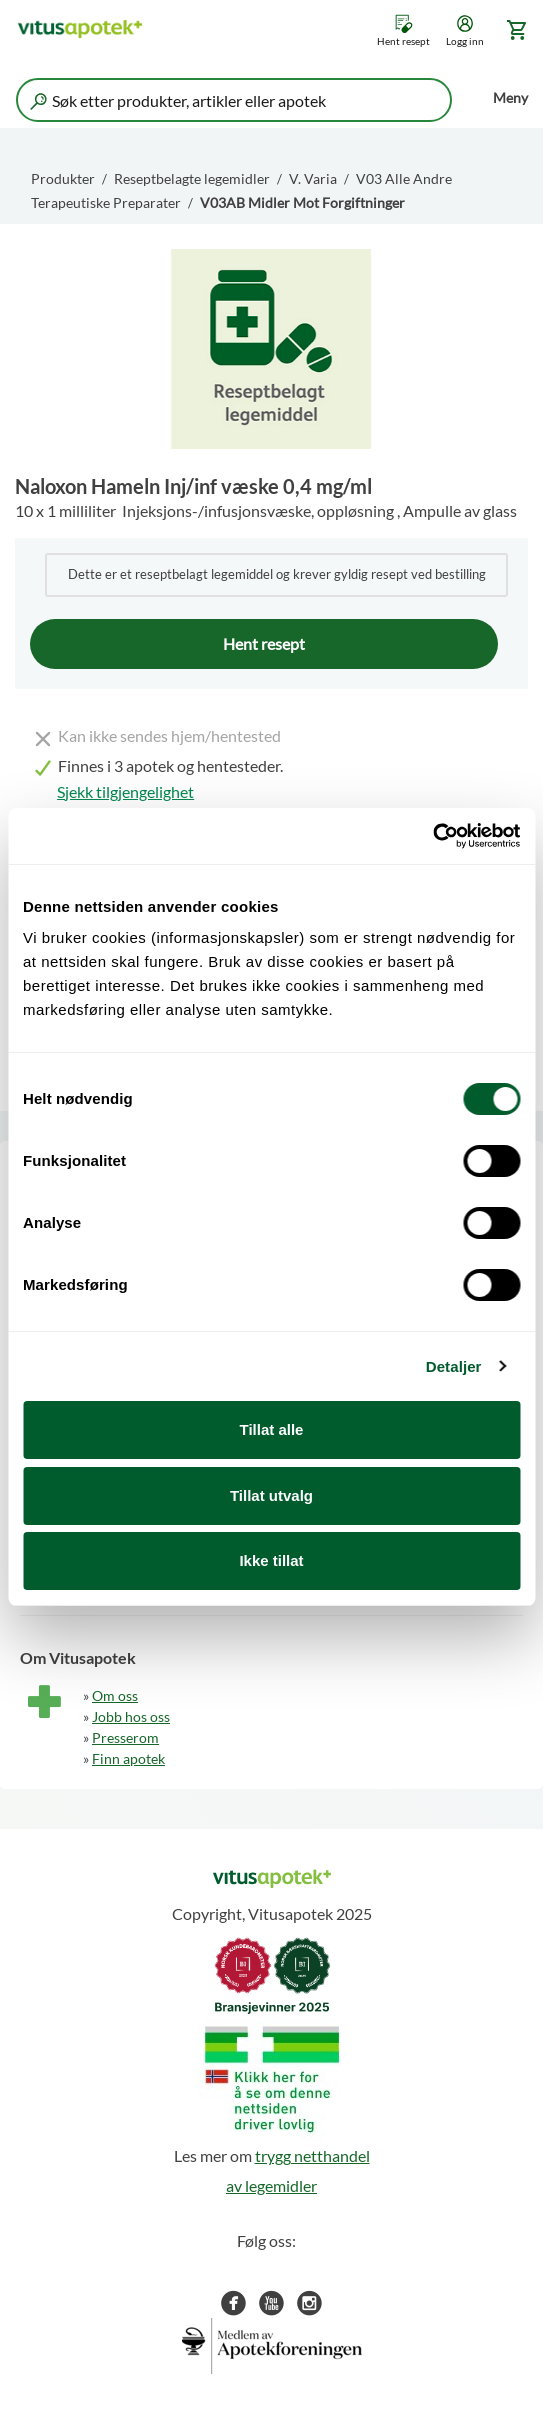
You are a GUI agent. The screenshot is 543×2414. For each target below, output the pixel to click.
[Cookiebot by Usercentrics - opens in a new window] (432, 836)
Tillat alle (272, 1429)
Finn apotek (128, 1758)
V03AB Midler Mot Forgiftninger (302, 202)
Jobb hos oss (131, 1716)
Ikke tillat (271, 1560)
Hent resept (403, 41)
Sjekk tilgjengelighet (125, 791)
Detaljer (454, 1366)
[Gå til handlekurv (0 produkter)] (513, 30)
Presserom (125, 1737)
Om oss (115, 1695)
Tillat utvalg (271, 1495)
